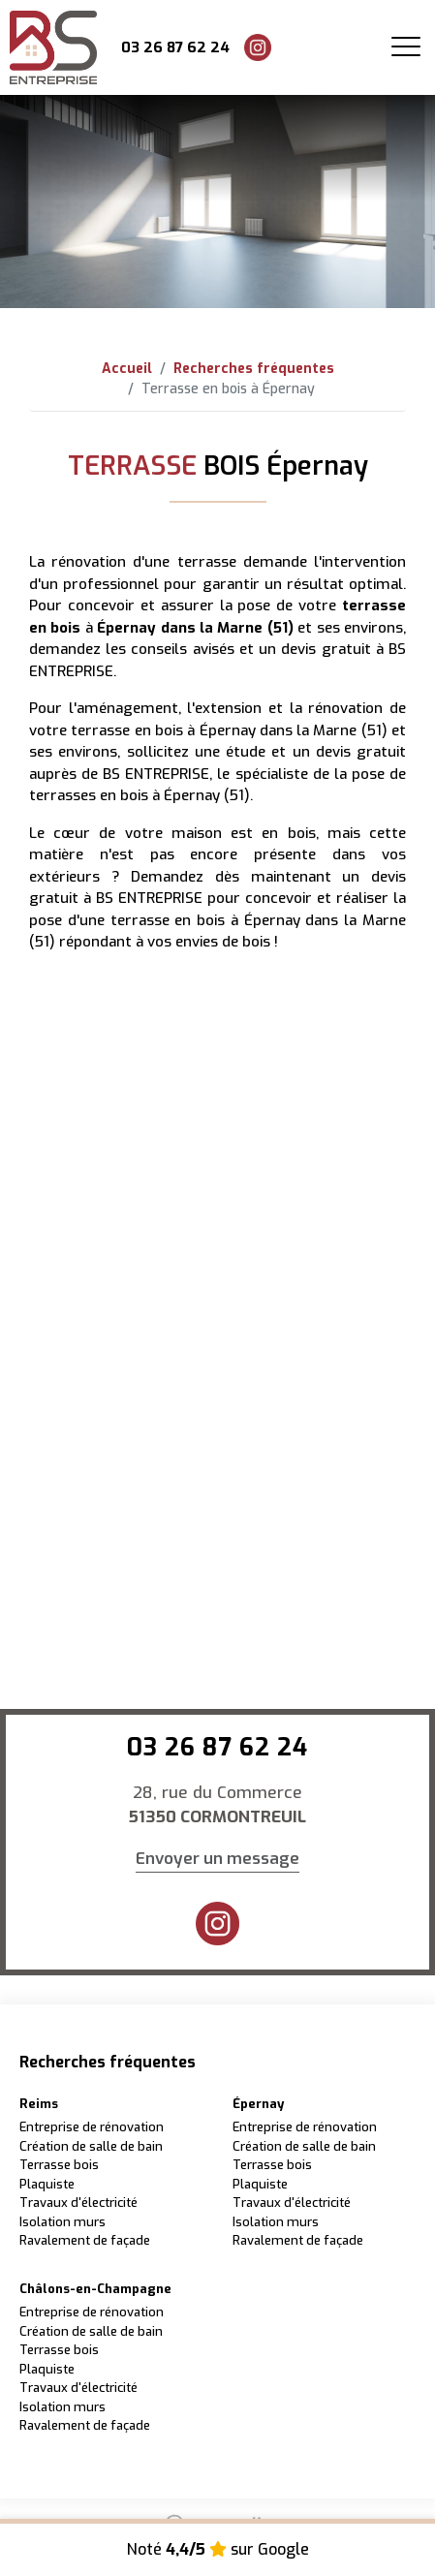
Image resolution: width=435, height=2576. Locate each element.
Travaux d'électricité (78, 2202)
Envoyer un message (217, 1858)
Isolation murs (62, 2222)
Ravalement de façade (84, 2240)
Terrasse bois (59, 2165)
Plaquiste (47, 2184)
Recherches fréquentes (253, 368)
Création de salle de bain (91, 2146)
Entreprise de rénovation (91, 2127)
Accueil (127, 368)
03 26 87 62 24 (175, 47)
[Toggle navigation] (406, 47)
